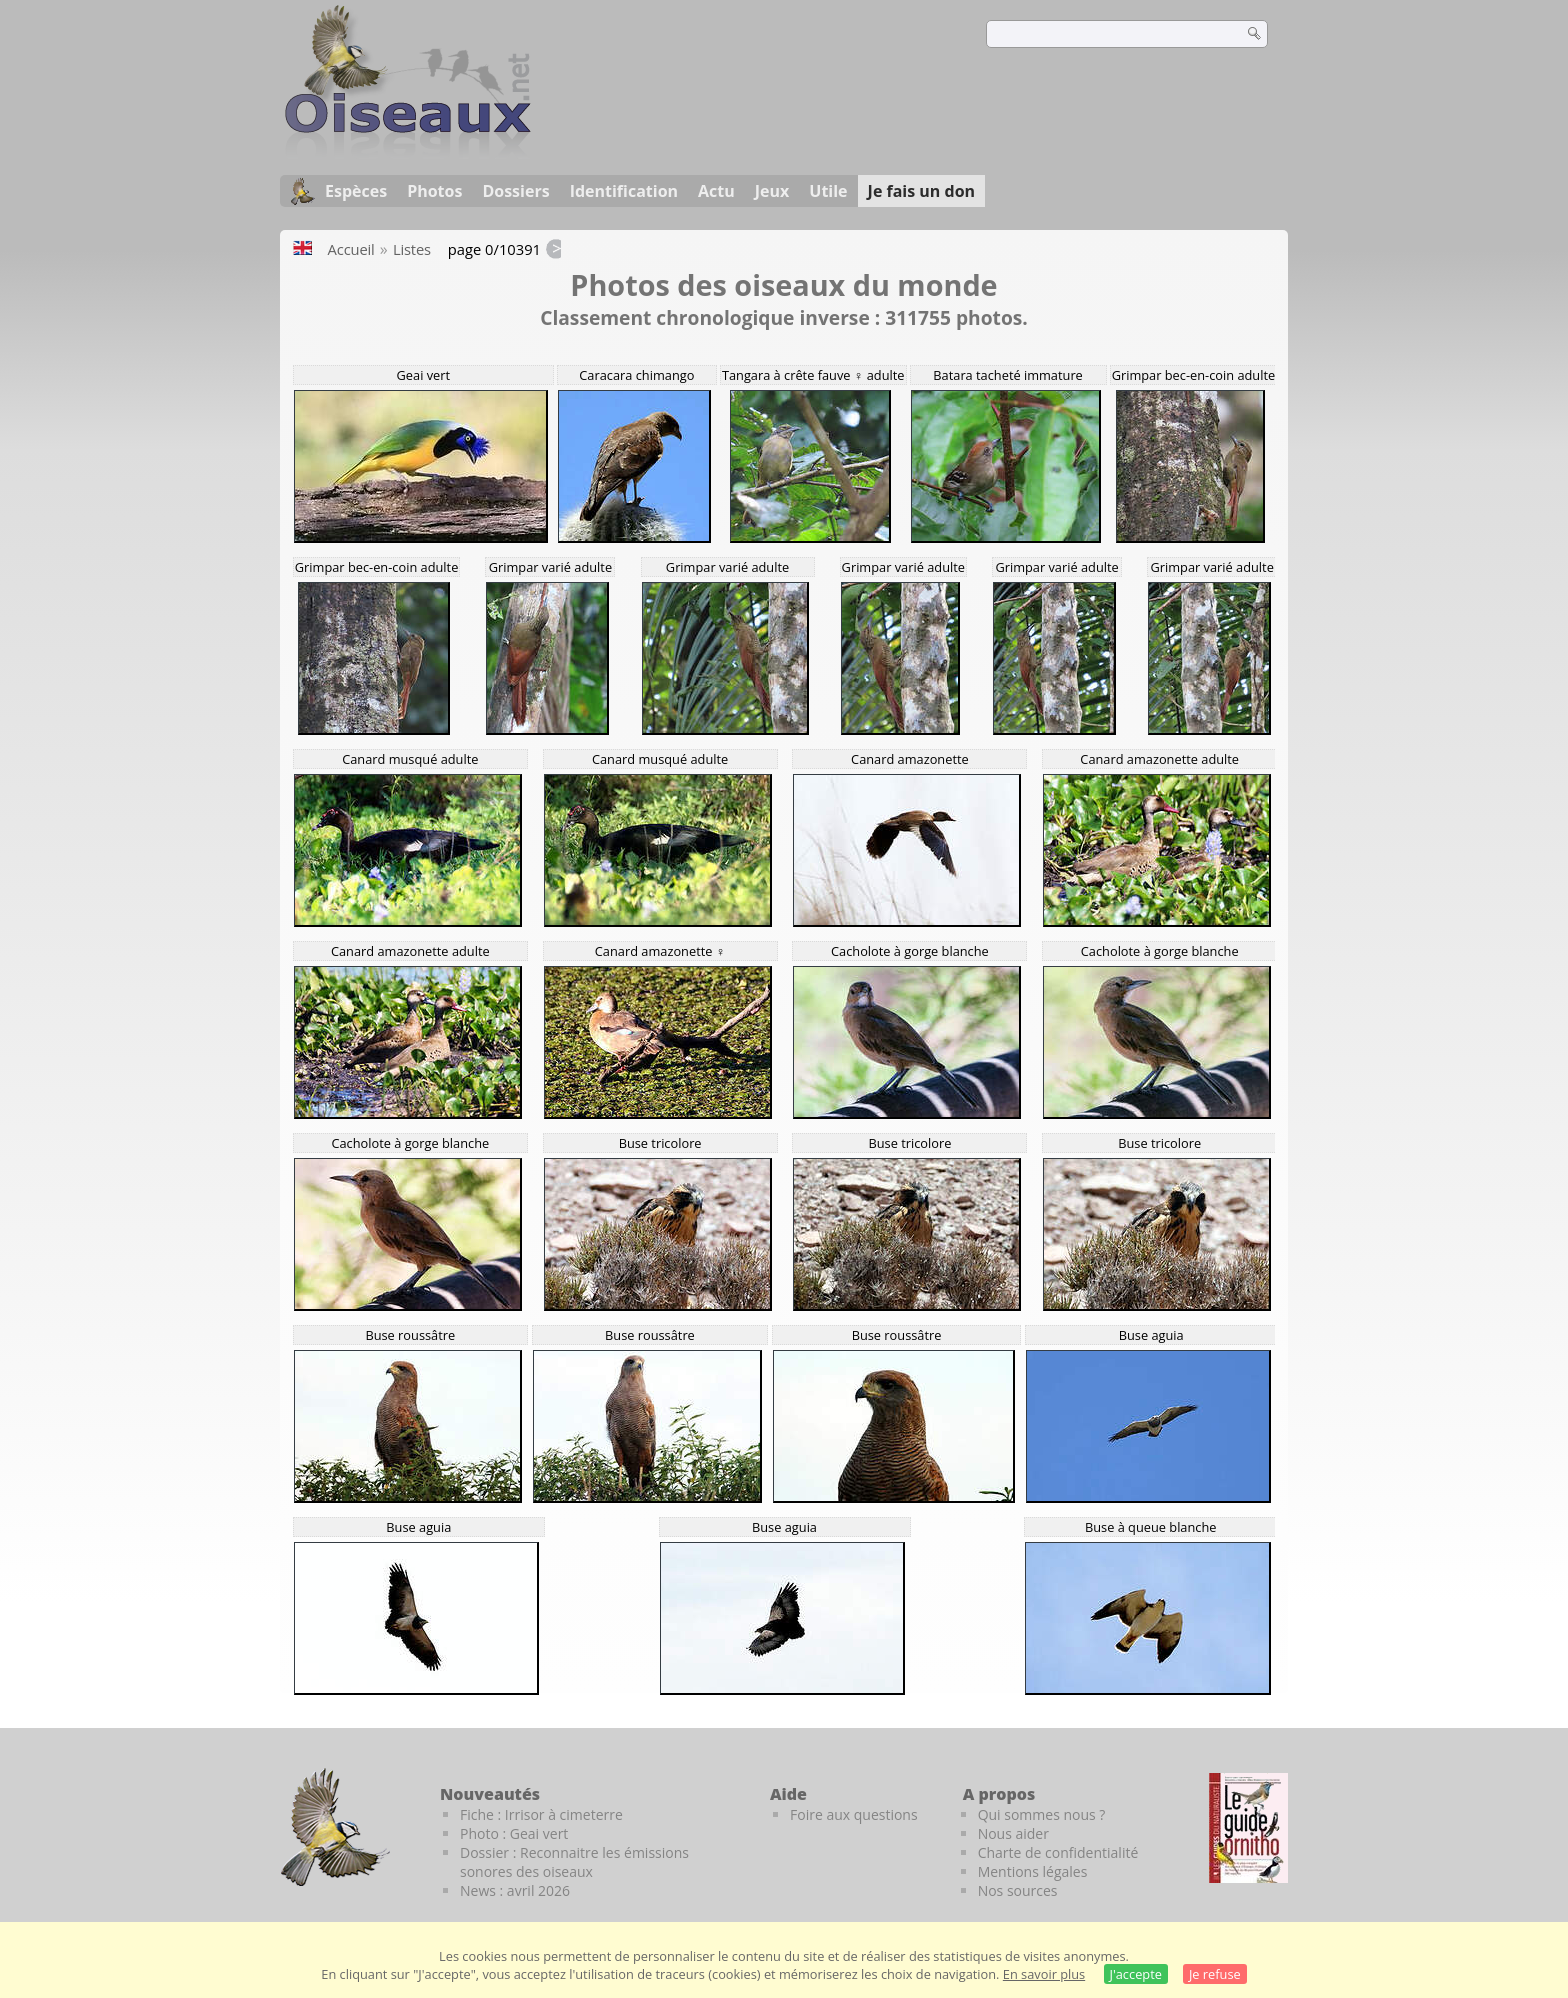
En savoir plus (1044, 1974)
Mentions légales (1033, 1871)
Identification (624, 191)
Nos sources (1018, 1890)
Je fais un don (922, 191)
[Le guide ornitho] (1248, 1828)
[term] (1102, 34)
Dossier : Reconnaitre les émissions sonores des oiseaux (574, 1862)
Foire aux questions (854, 1814)
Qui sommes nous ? (1042, 1814)
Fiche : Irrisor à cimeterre (541, 1814)
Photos (434, 191)
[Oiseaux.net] (408, 153)
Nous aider (1013, 1833)
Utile (828, 191)
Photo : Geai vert (514, 1833)
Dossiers (515, 191)
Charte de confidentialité (1058, 1852)
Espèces (356, 191)
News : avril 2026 (515, 1890)
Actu (716, 191)
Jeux (772, 191)
